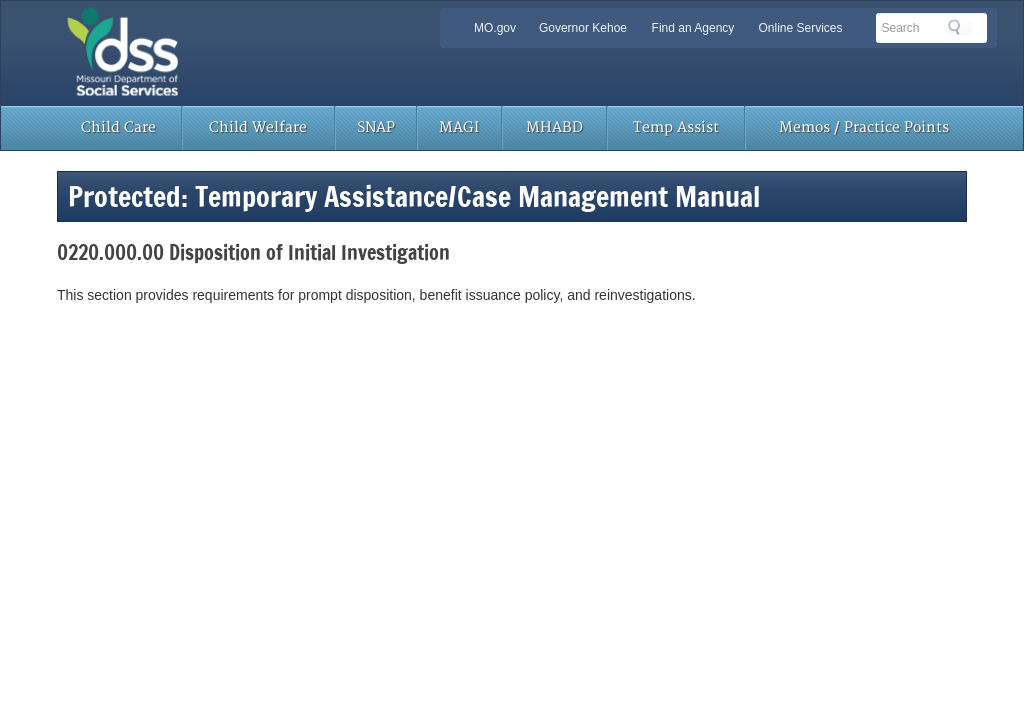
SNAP (376, 127)
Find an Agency (693, 28)
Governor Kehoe (583, 28)
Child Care (118, 127)
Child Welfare (258, 127)
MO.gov (495, 28)
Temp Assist (676, 127)
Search (960, 27)
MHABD (554, 127)
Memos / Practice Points (864, 127)
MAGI (459, 127)
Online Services (800, 28)
